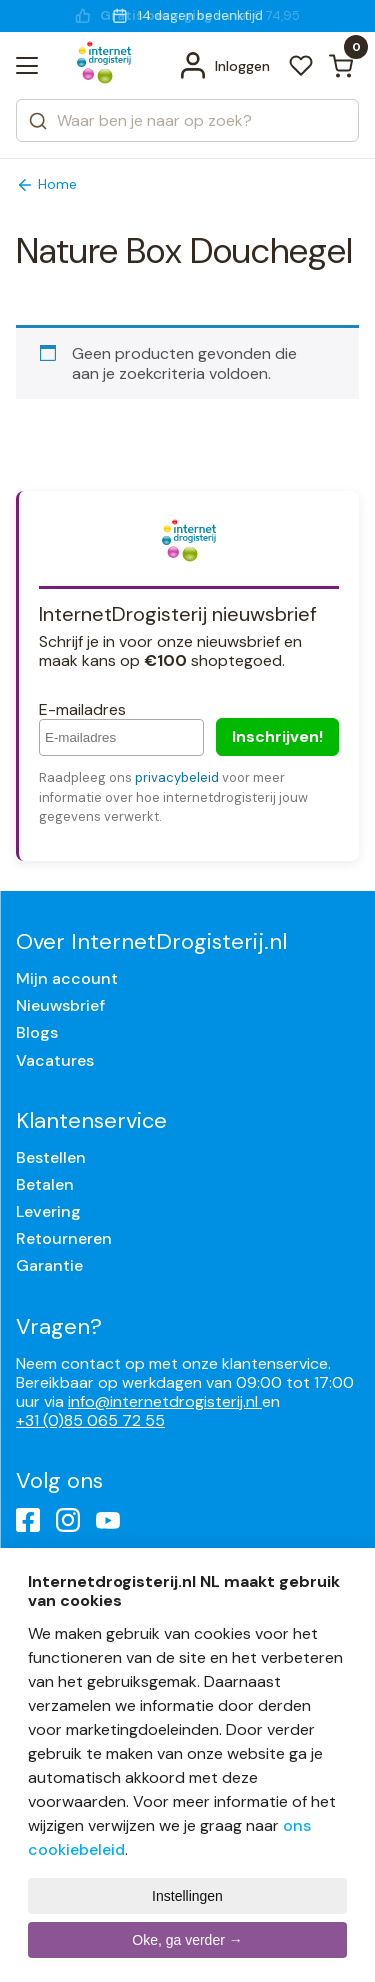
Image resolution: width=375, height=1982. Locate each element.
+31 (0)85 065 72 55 (90, 1420)
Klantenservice (91, 1120)
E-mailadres (82, 709)
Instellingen (187, 1896)
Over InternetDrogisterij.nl (151, 941)
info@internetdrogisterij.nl (165, 1401)
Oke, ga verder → (187, 1940)
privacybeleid (177, 777)
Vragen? (59, 1326)
